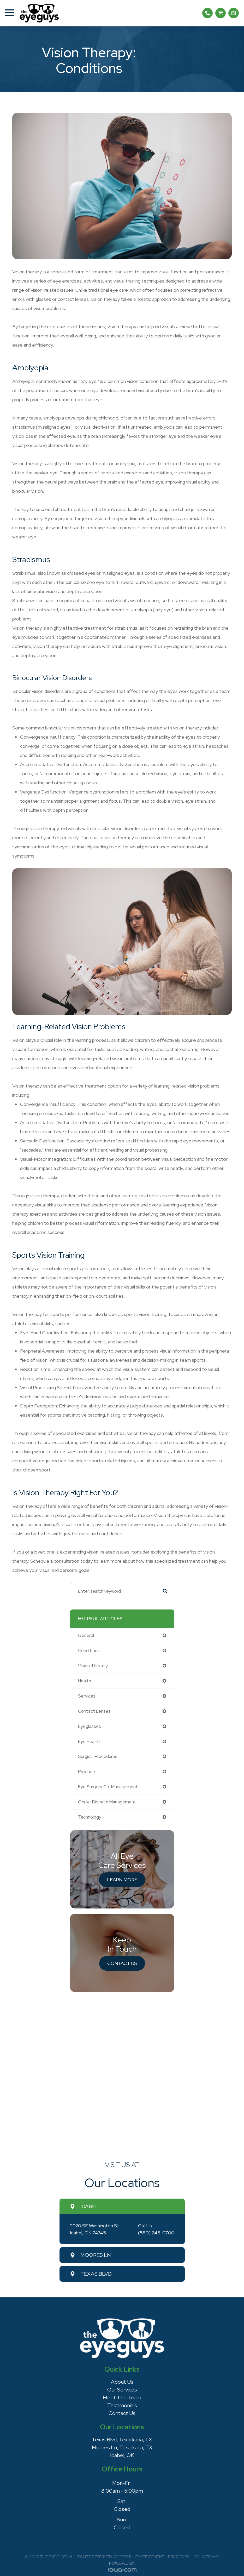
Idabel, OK (122, 2455)
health (84, 1681)
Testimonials (122, 2405)
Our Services (122, 2389)
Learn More (122, 1880)
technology (89, 1817)
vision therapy (93, 1666)
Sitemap (210, 2557)
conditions (89, 1650)
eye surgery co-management (108, 1787)
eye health (89, 1741)
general (86, 1635)
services (87, 1696)
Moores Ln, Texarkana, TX (122, 2447)
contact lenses (94, 1711)
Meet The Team (122, 2397)
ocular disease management (107, 1802)
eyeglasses (89, 1726)
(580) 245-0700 (156, 2233)
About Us (122, 2381)
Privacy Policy (183, 2557)
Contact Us (122, 1963)
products (87, 1771)
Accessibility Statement (139, 2557)
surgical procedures (97, 1756)
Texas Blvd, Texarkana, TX (122, 2439)
